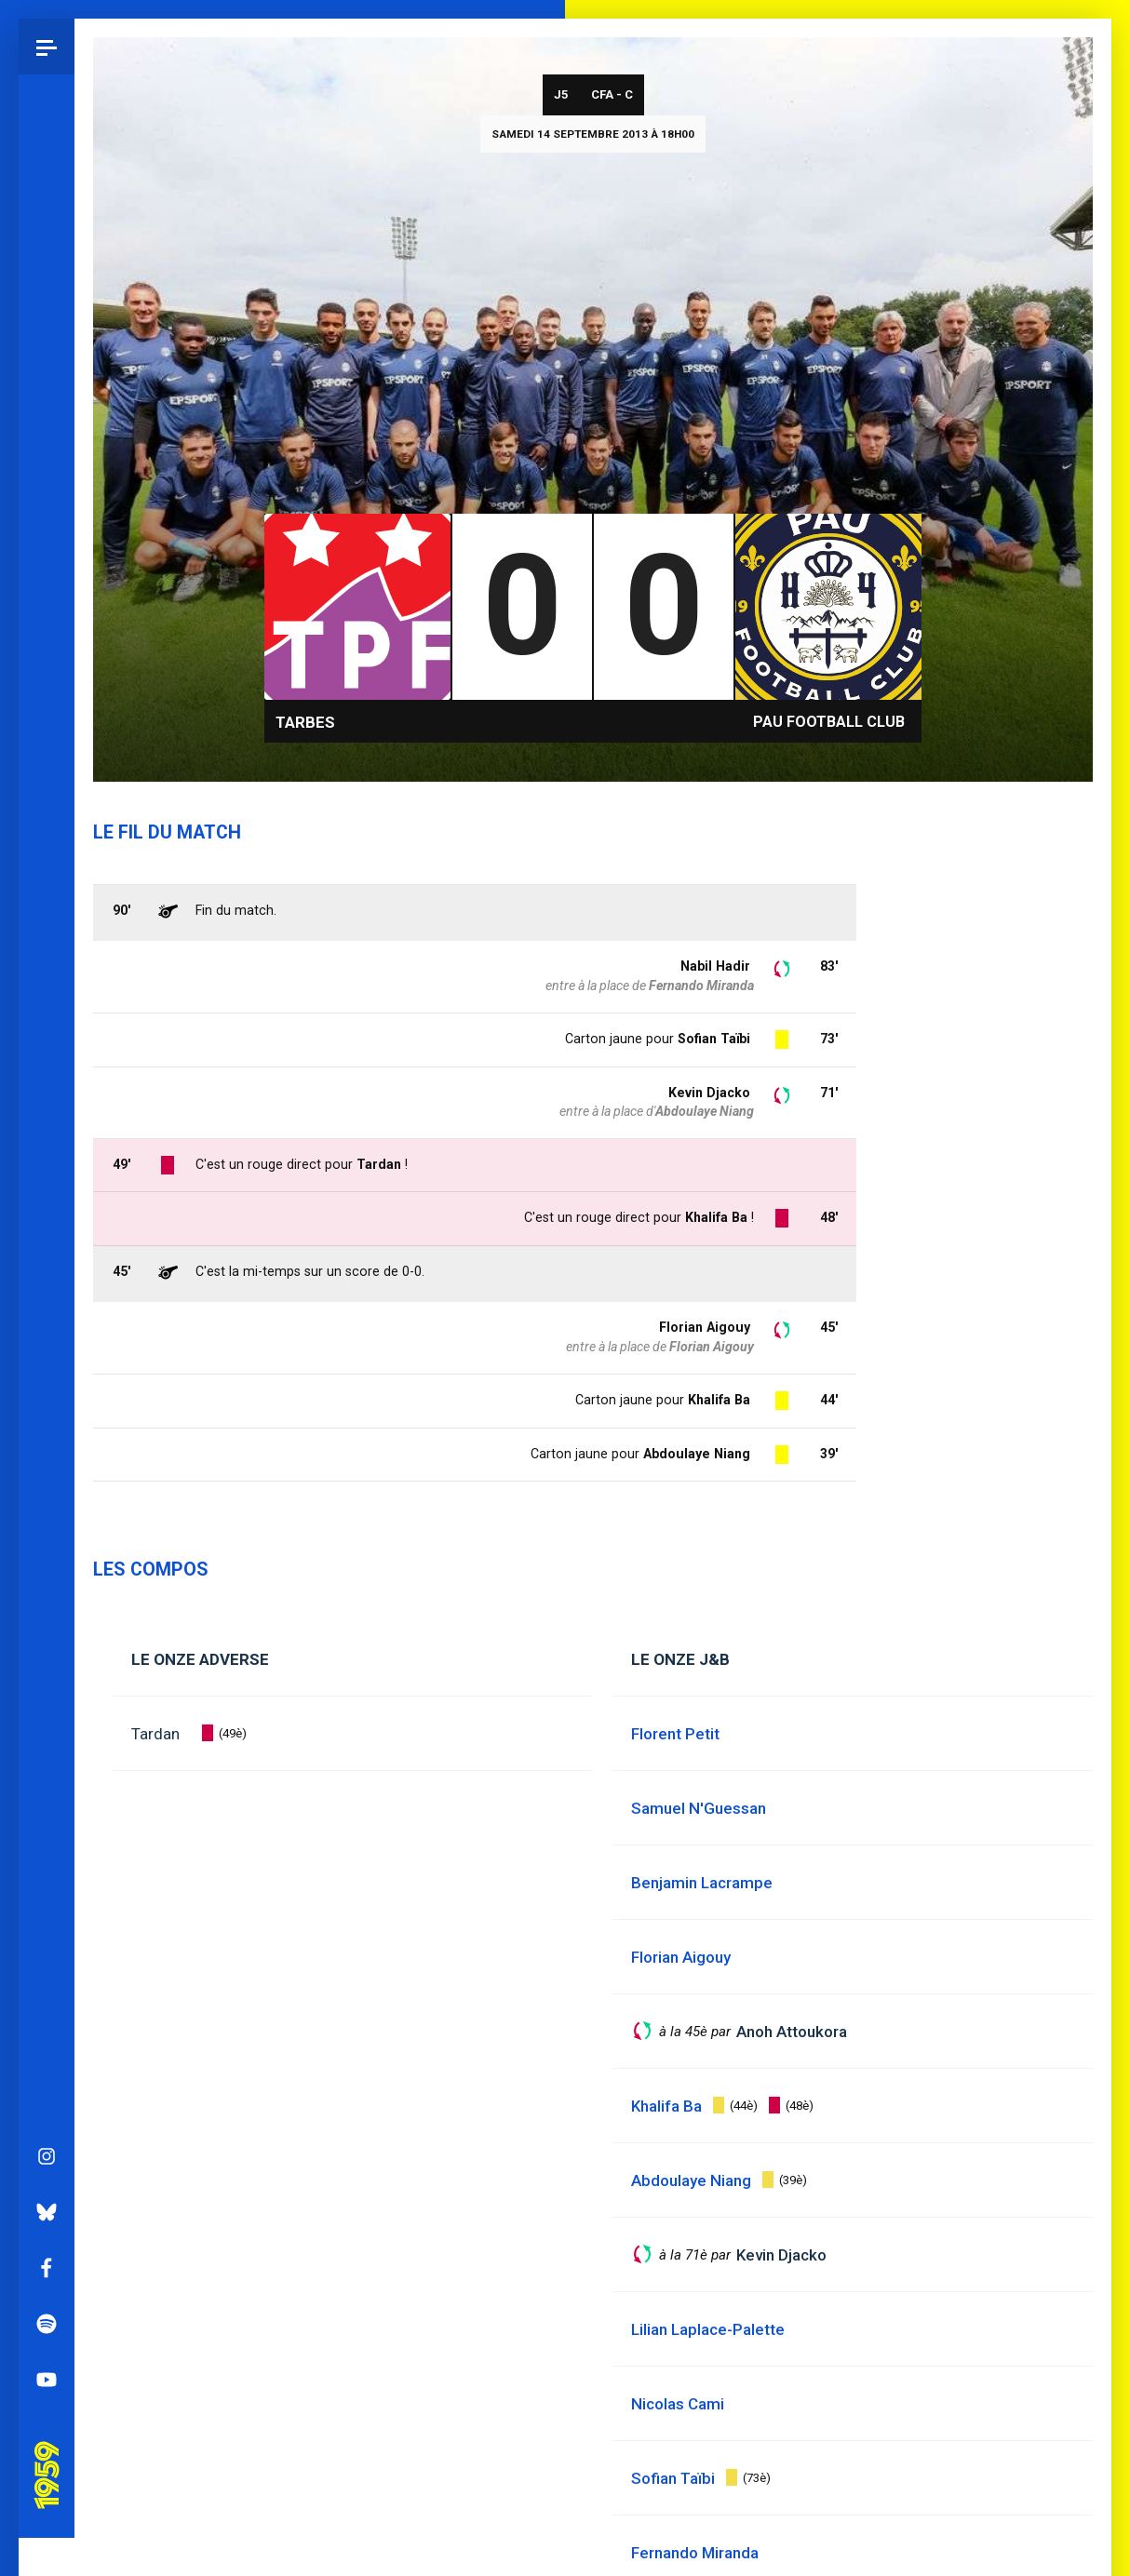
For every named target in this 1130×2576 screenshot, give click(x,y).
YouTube (46, 1693)
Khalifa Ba (719, 1399)
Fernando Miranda (701, 985)
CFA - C (612, 94)
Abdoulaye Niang (696, 1453)
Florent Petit (675, 1733)
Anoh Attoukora (791, 2031)
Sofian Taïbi (714, 1038)
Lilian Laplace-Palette (708, 2329)
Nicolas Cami (677, 2404)
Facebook (46, 1581)
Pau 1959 (51, 1762)
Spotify (46, 1637)
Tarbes (305, 722)
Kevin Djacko (709, 1092)
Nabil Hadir (715, 966)
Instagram (46, 1469)
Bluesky (46, 1525)
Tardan (155, 1733)
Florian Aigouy (704, 1327)
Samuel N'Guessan (698, 1808)
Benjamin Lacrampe (702, 1882)
